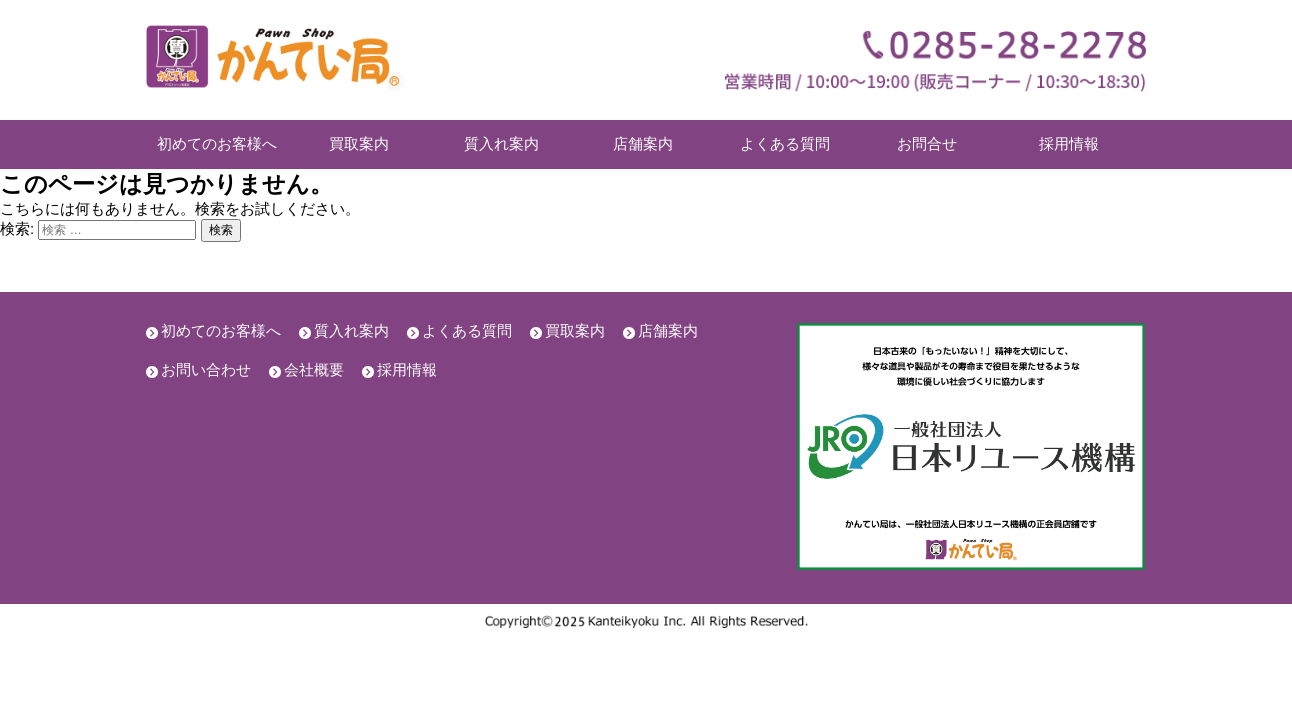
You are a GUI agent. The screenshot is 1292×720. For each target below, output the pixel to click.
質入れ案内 (501, 143)
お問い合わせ (206, 369)
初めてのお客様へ (217, 143)
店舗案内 (643, 143)
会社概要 (314, 369)
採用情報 (1069, 143)
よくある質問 (785, 143)
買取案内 (359, 143)
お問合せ (927, 143)
